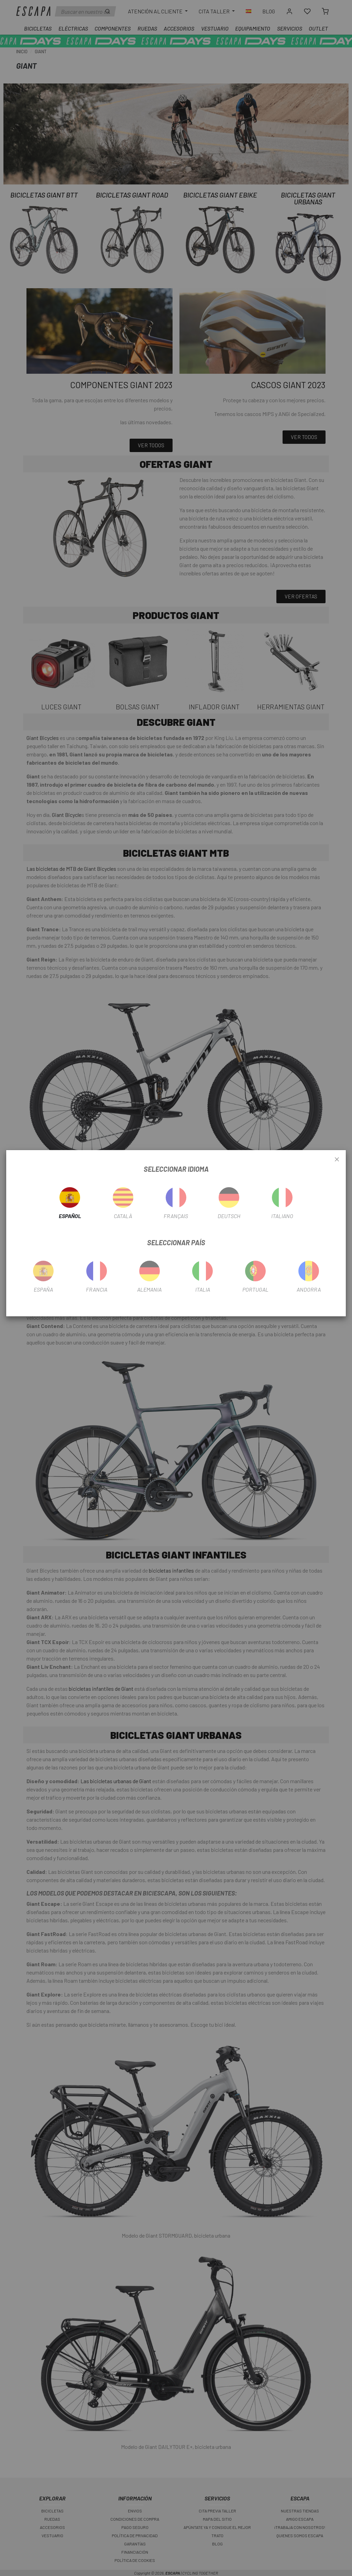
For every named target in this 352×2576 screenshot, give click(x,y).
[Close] (336, 1160)
